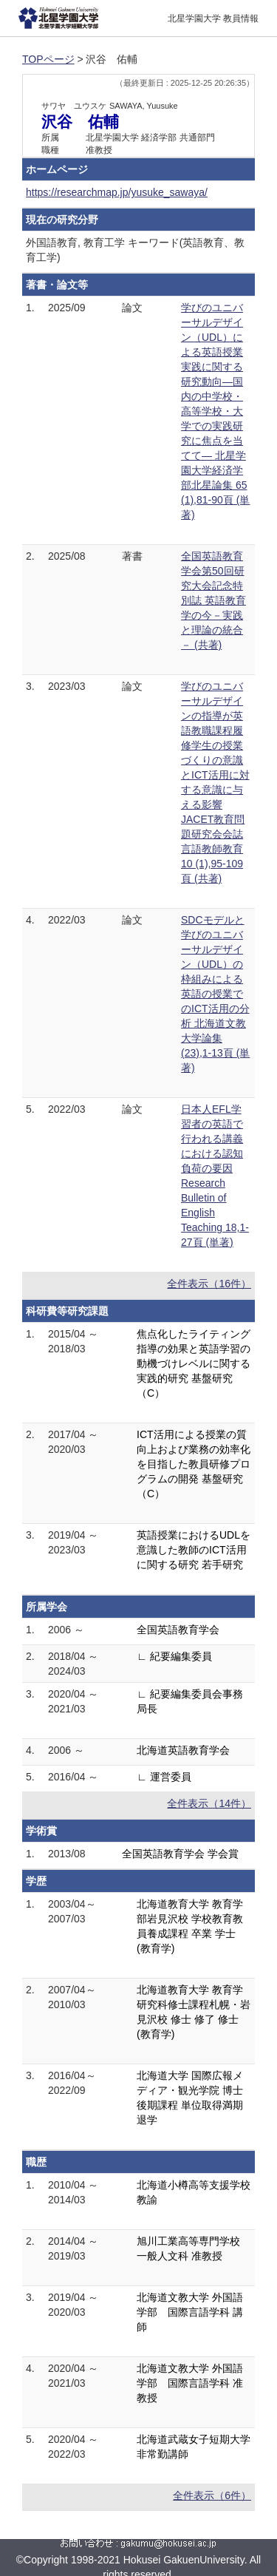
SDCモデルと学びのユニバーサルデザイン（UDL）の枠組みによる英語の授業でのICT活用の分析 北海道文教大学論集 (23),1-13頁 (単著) (215, 994)
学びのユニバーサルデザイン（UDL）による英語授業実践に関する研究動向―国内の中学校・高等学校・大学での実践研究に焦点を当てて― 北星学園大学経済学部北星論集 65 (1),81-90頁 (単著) (215, 411)
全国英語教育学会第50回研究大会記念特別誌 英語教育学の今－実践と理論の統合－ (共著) (213, 600)
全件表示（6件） (212, 2495)
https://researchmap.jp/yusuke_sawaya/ (117, 192)
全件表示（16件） (209, 1283)
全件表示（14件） (209, 1803)
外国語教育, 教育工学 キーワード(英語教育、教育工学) (135, 250)
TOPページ (48, 59)
